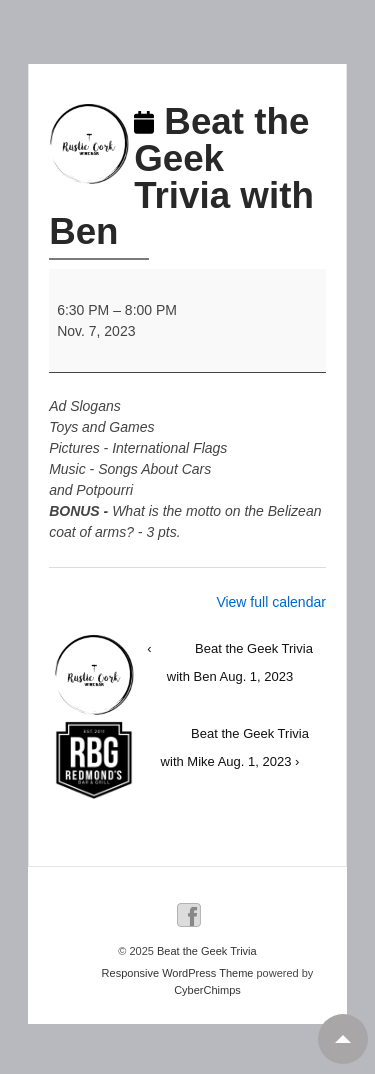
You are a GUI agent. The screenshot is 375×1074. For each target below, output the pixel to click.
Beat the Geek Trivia (205, 951)
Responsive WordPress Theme (178, 973)
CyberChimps (207, 990)
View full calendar (270, 602)
